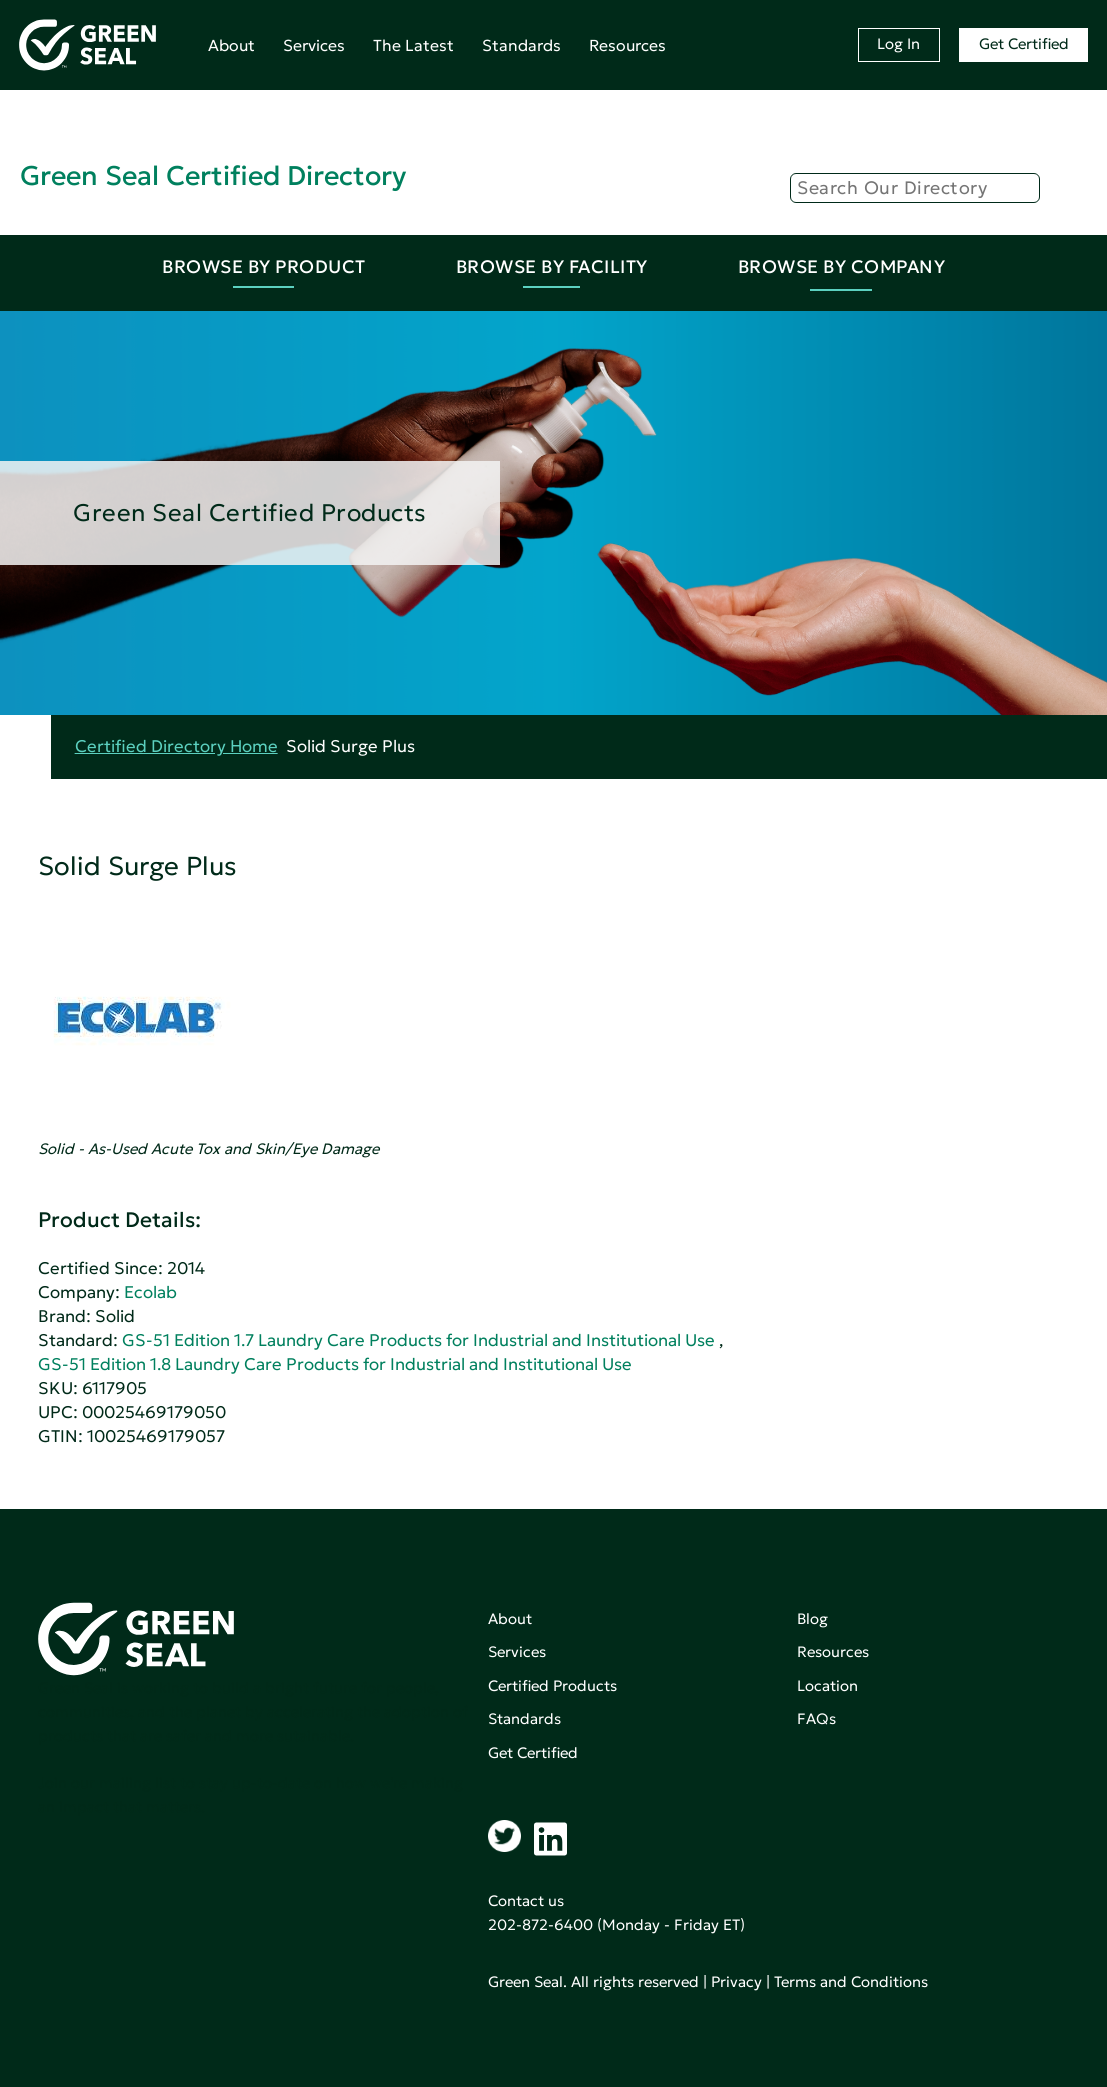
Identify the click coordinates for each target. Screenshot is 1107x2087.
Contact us (526, 1900)
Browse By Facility (552, 266)
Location (827, 1685)
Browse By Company (842, 266)
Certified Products (552, 1685)
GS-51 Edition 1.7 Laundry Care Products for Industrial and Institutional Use (418, 1340)
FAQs (816, 1718)
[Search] (915, 188)
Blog (812, 1618)
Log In (898, 43)
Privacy (736, 1981)
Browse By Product (264, 266)
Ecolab (150, 1292)
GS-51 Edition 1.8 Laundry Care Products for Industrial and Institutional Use (335, 1364)
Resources (627, 45)
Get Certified (1024, 43)
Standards (521, 45)
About (231, 45)
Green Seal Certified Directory (213, 175)
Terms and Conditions (851, 1981)
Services (314, 45)
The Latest (413, 45)
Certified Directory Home (176, 746)
